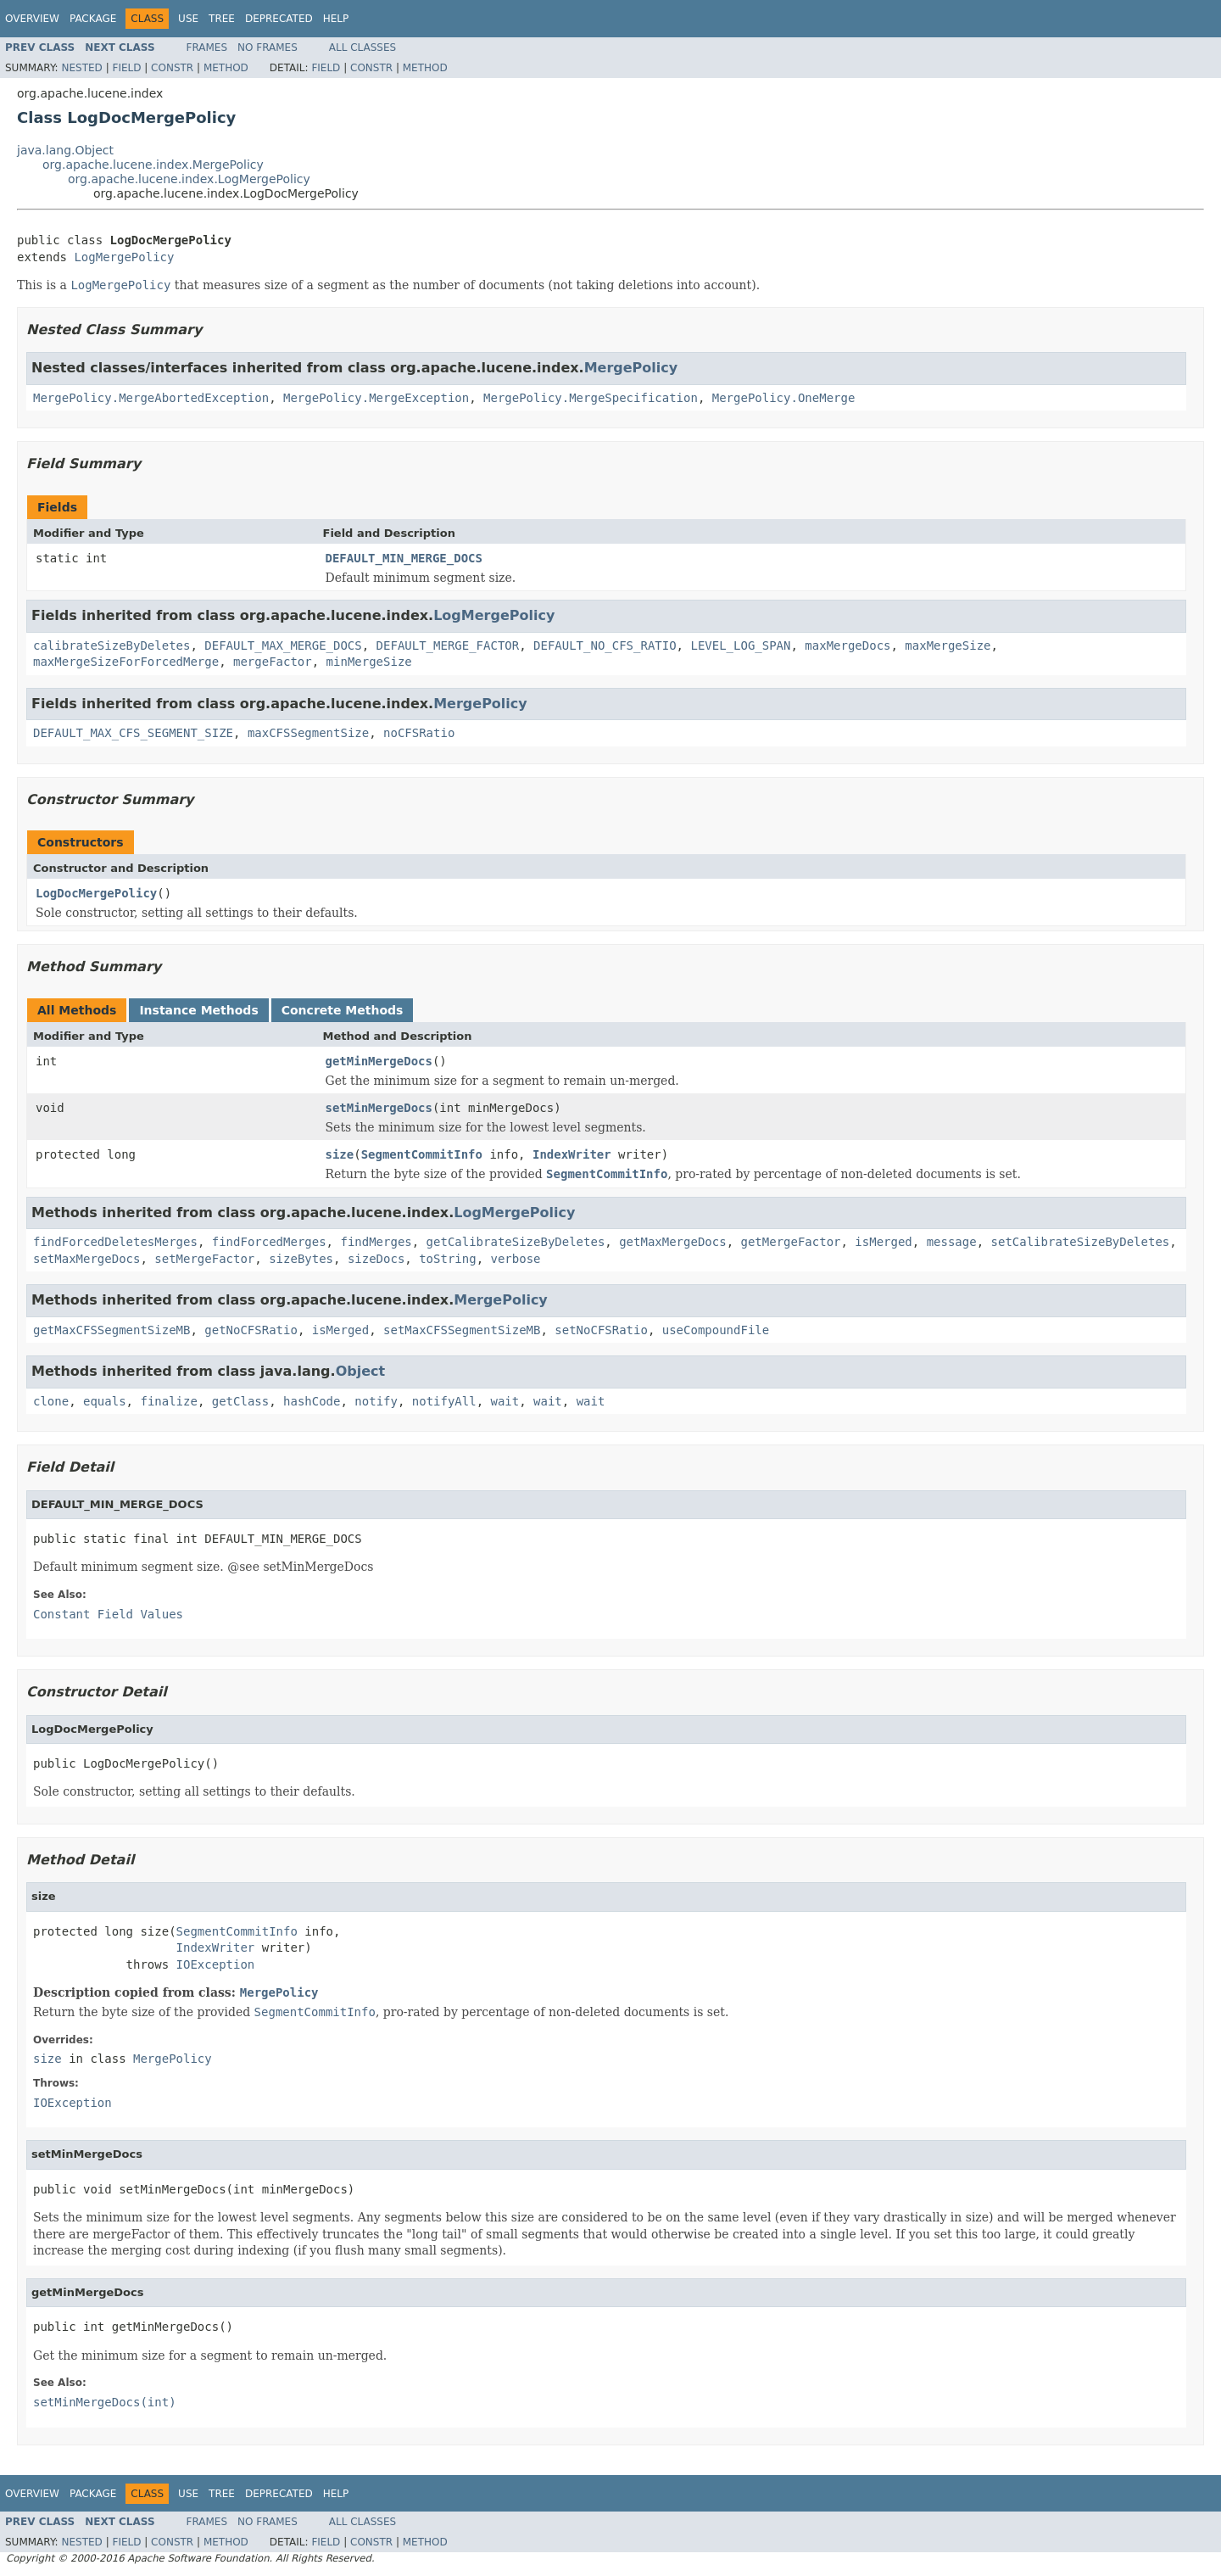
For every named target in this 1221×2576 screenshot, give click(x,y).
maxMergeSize (947, 645)
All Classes (362, 47)
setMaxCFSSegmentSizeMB (461, 1330)
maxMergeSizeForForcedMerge (126, 661)
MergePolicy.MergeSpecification (590, 398)
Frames (207, 47)
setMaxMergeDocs (86, 1259)
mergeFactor (272, 661)
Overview (32, 19)
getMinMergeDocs (379, 1061)
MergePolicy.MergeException (376, 398)
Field (126, 68)
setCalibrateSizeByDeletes (1080, 1242)
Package (93, 19)
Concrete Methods (343, 1010)
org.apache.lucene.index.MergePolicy (153, 164)
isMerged (883, 1242)
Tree (222, 19)
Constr (172, 68)
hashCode (311, 1401)
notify (376, 1401)
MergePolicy (631, 368)
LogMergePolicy (124, 257)
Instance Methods (198, 1010)
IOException (215, 1964)
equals (104, 1401)
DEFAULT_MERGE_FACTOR (448, 645)
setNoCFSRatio (601, 1330)
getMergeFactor (790, 1242)
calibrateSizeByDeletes (111, 645)
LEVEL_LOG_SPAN (740, 645)
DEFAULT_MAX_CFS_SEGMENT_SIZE (133, 733)
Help (336, 19)
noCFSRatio (418, 733)
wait (505, 1401)
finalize (168, 1401)
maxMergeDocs (847, 645)
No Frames (267, 47)
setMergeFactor (204, 1259)
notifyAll (444, 1401)
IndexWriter (571, 1154)
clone (51, 1401)
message (952, 1242)
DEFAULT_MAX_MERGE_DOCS (282, 645)
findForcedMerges (269, 1242)
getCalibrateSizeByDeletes (516, 1242)
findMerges (375, 1242)
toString (447, 1259)
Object (361, 1371)
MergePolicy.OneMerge (784, 398)
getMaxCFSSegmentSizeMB (111, 1330)
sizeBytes (301, 1259)
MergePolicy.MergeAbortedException (151, 398)
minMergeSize (369, 661)
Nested (81, 68)
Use (188, 19)
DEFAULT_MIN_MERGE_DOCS (404, 558)
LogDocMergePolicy (96, 893)
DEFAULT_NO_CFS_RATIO (605, 645)
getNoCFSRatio (251, 1330)
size (340, 1154)
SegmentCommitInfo (421, 1154)
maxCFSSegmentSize (308, 733)
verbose (515, 1259)
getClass (240, 1401)
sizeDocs (376, 1259)
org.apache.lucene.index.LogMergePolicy (189, 179)
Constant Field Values (108, 1614)
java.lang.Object (65, 150)
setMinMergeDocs (379, 1108)
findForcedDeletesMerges (115, 1242)
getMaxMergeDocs (672, 1242)
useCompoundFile (715, 1330)
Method (226, 68)
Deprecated (279, 19)
